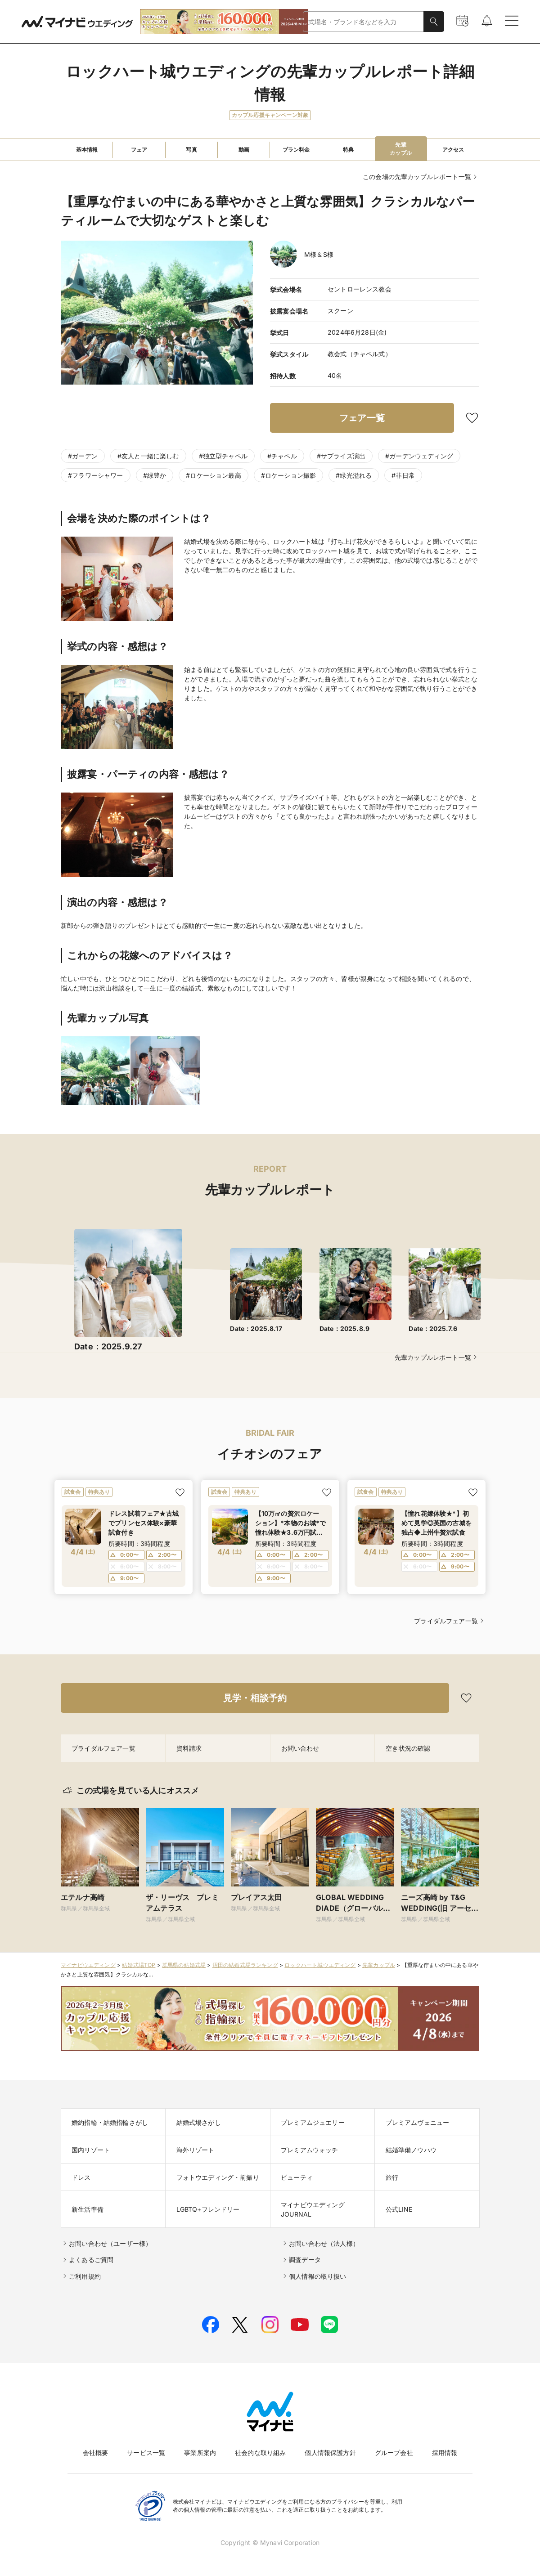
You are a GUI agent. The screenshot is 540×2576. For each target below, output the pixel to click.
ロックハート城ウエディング (320, 1965)
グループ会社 (394, 2452)
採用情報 (445, 2452)
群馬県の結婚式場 (184, 1965)
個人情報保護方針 (330, 2452)
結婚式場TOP (138, 1965)
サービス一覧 (146, 2452)
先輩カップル (378, 1965)
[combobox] (363, 22)
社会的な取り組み (260, 2452)
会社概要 (95, 2452)
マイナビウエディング (88, 1965)
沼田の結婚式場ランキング (245, 1965)
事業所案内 (200, 2452)
